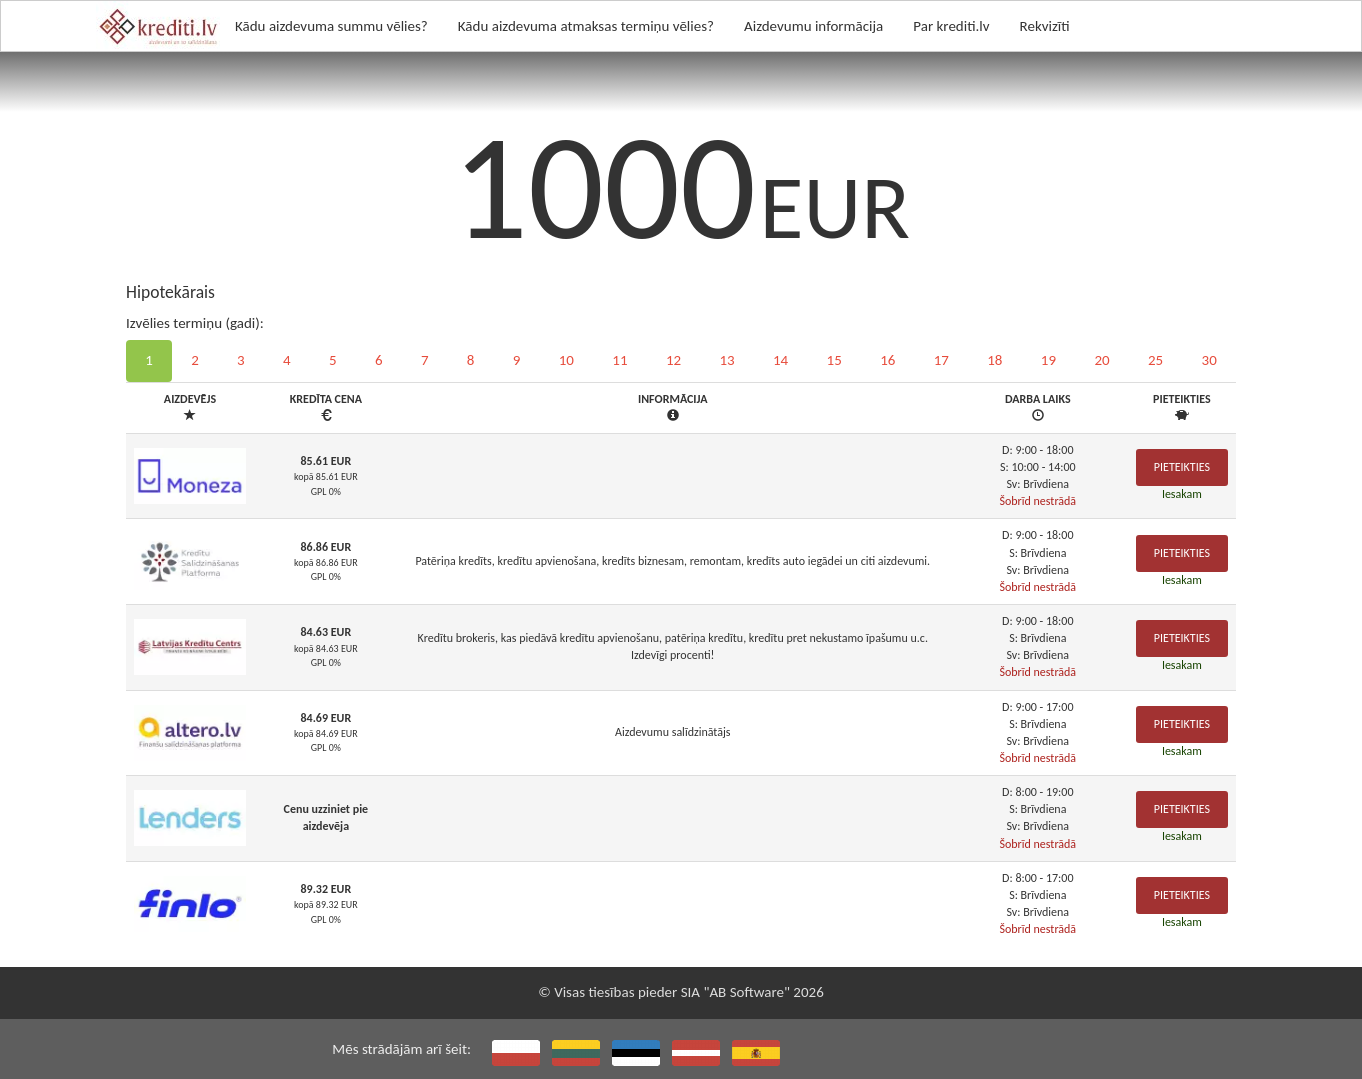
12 (673, 360)
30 (1209, 360)
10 (566, 360)
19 (1048, 360)
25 (1155, 360)
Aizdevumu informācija (813, 26)
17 (941, 360)
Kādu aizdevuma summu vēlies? (331, 26)
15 (834, 360)
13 (726, 360)
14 (780, 360)
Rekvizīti (1045, 26)
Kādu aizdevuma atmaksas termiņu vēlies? (586, 26)
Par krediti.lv (951, 26)
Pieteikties (1182, 467)
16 (887, 360)
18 (994, 360)
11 (619, 360)
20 (1101, 360)
